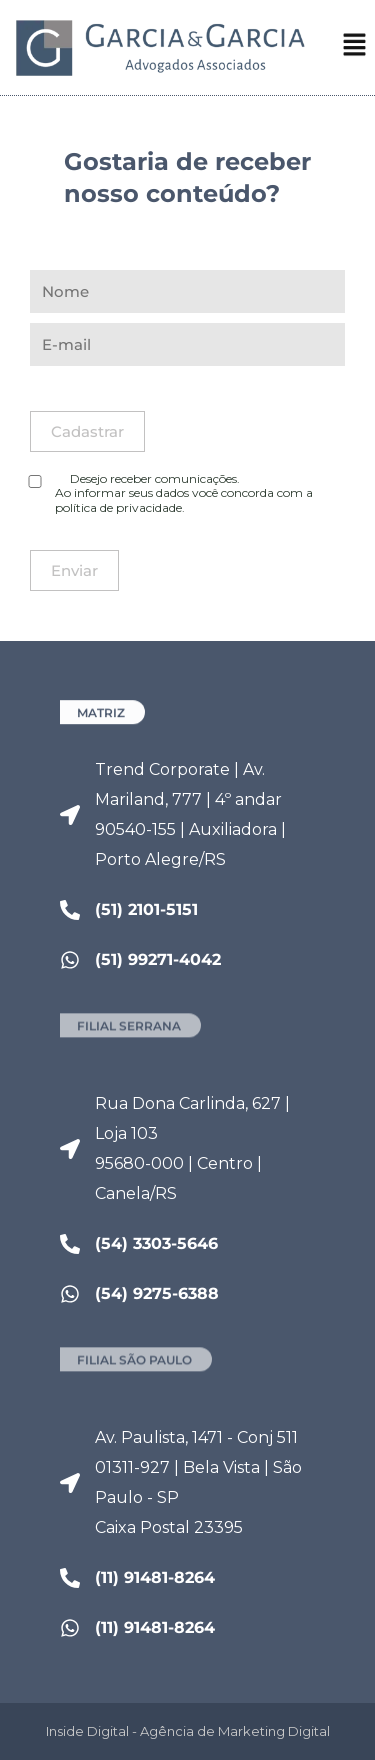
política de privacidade (118, 507)
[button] (355, 50)
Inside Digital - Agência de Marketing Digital (188, 1731)
